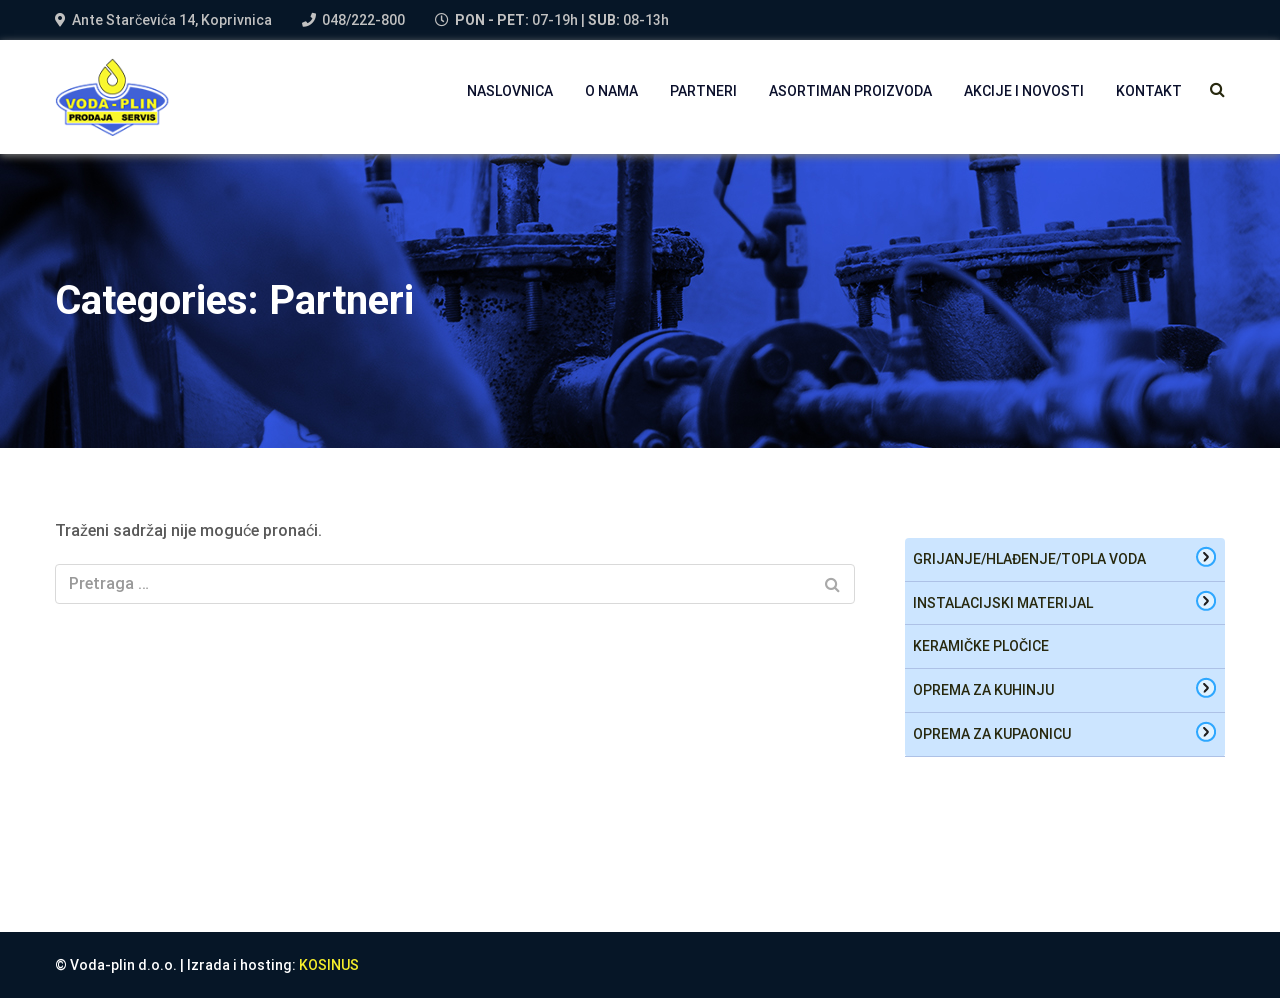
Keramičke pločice (981, 646)
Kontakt (1149, 91)
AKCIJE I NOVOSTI (1024, 91)
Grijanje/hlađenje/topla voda (1029, 559)
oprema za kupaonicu (992, 734)
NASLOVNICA (510, 91)
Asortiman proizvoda (850, 91)
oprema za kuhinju (983, 690)
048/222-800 (363, 20)
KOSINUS (329, 965)
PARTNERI (703, 91)
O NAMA (611, 91)
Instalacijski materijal (1003, 603)
